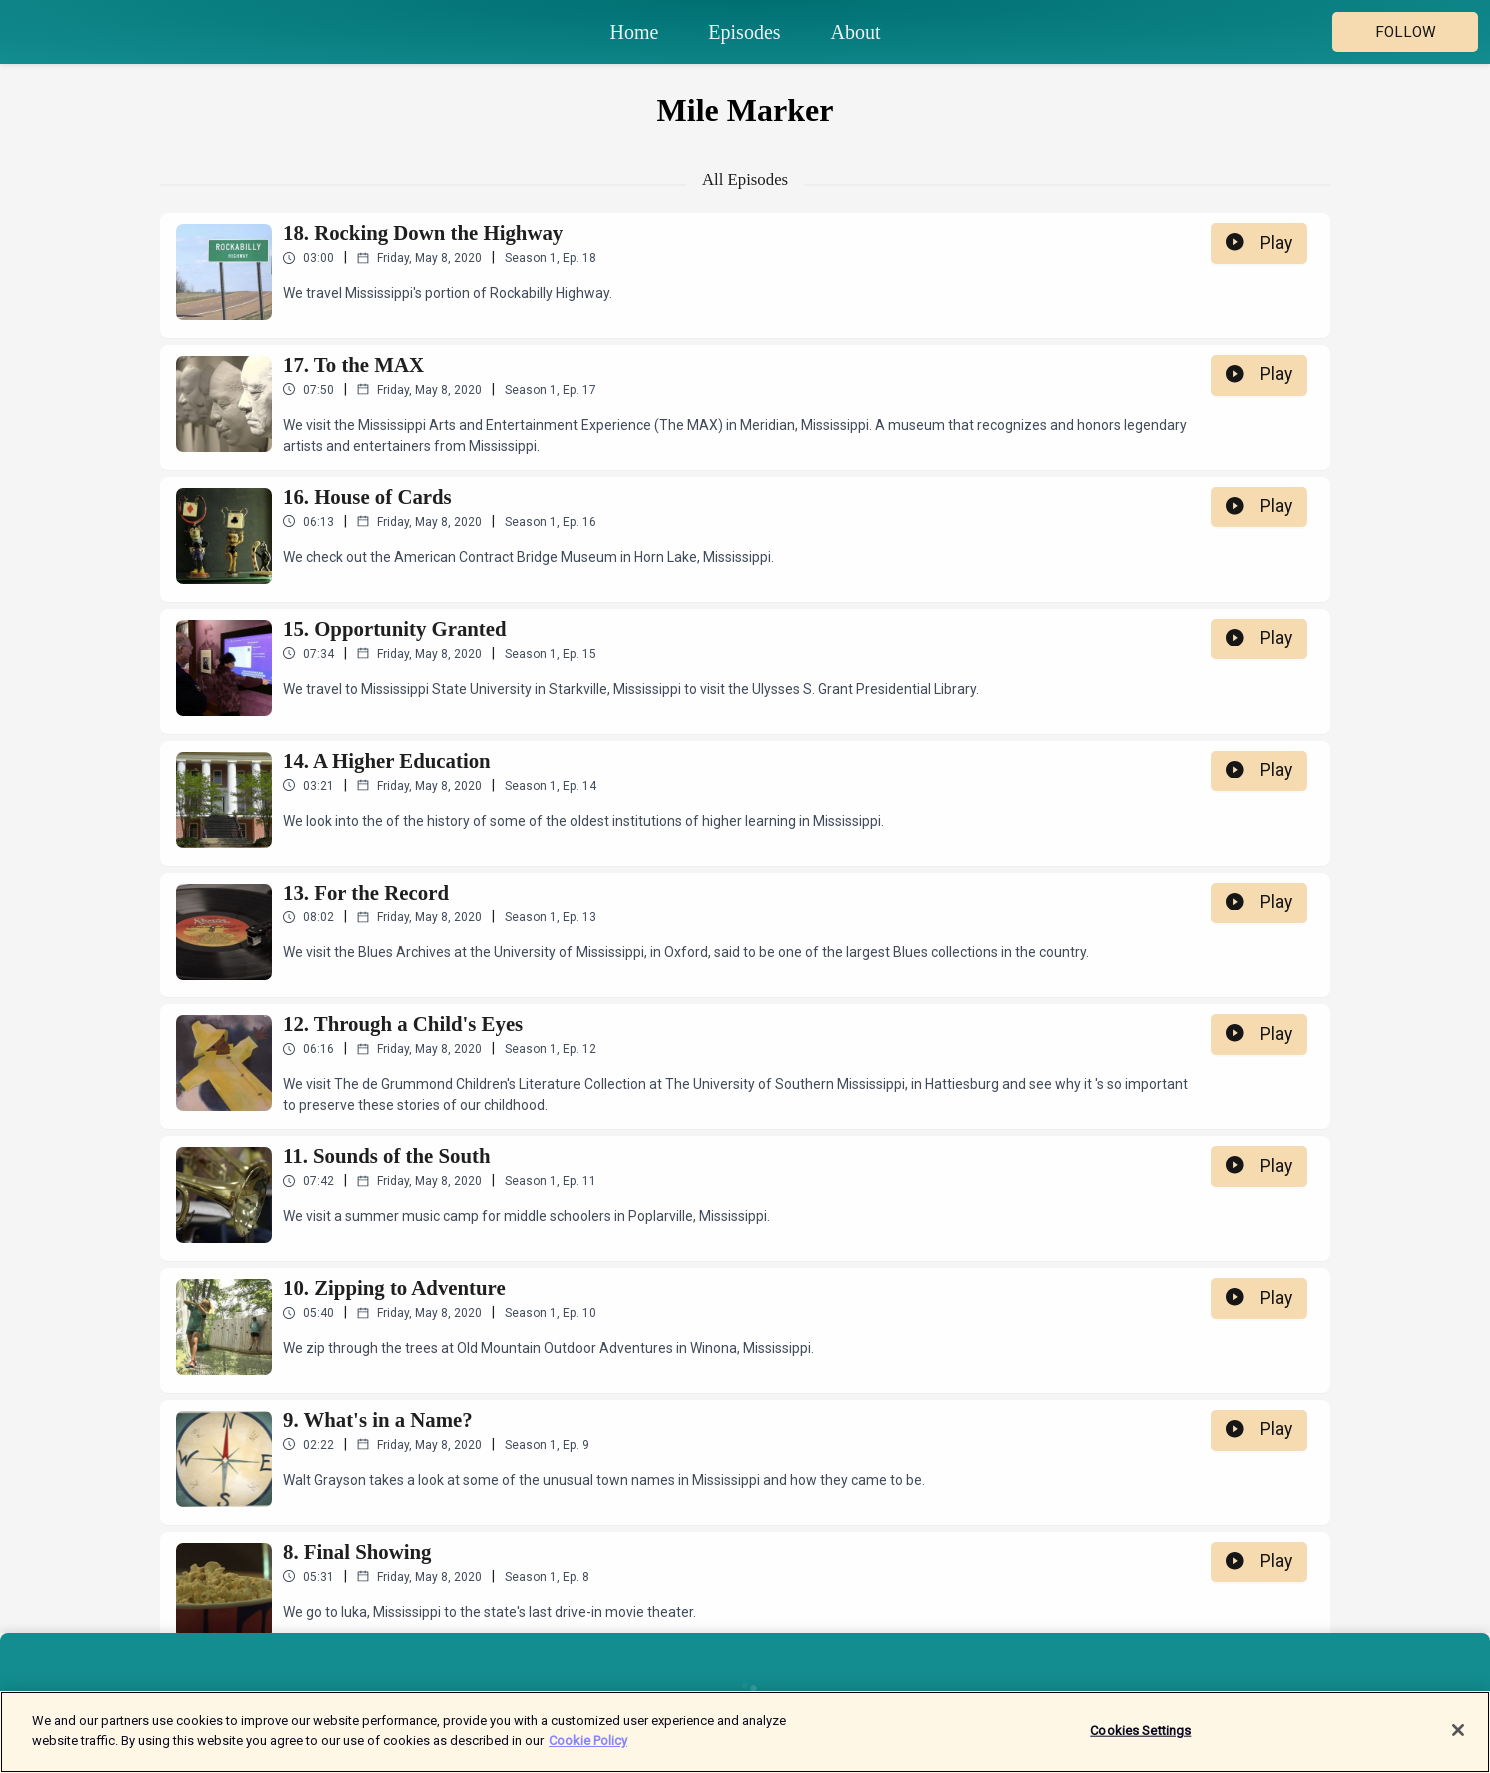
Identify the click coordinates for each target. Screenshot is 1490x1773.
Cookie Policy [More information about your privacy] (588, 1749)
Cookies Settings (1140, 1739)
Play (1259, 243)
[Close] (1458, 1739)
